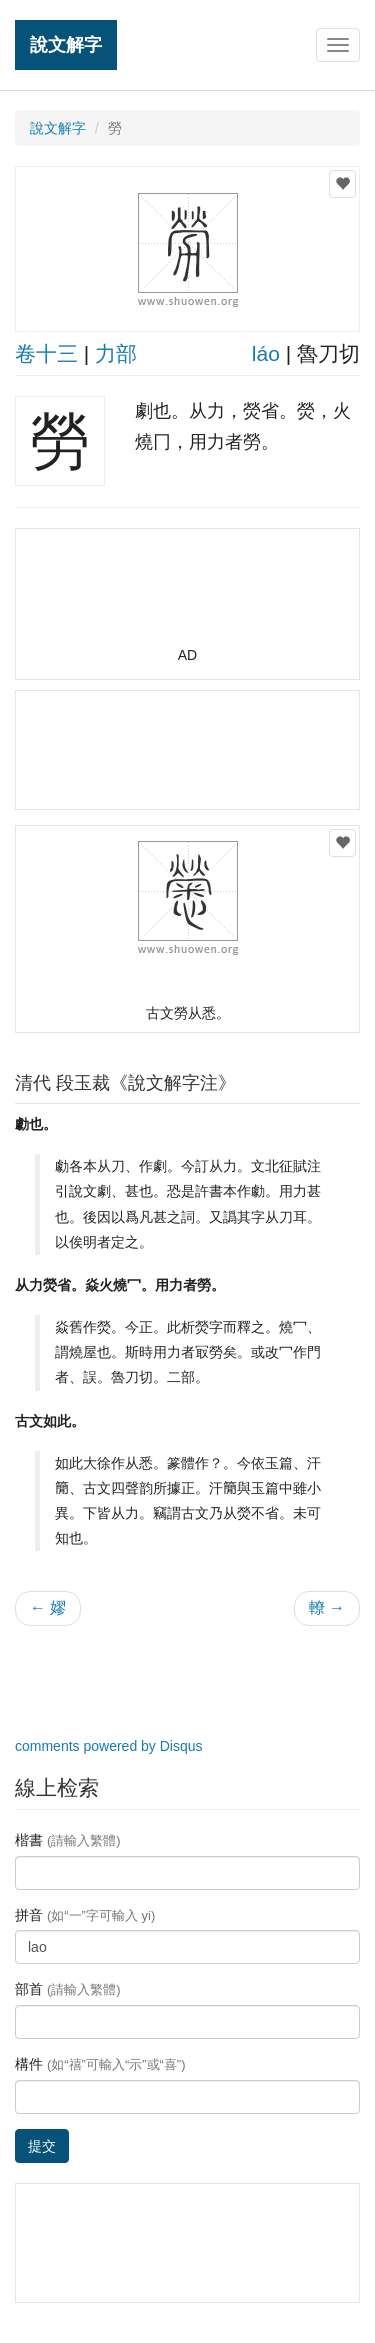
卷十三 (46, 353)
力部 (116, 353)
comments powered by (109, 1746)
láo (266, 353)
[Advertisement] (188, 596)
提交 (42, 2146)
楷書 (68, 1840)
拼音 (85, 1915)
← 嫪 (48, 1607)
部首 (68, 1989)
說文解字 (66, 44)
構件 (100, 2064)
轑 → (327, 1607)
